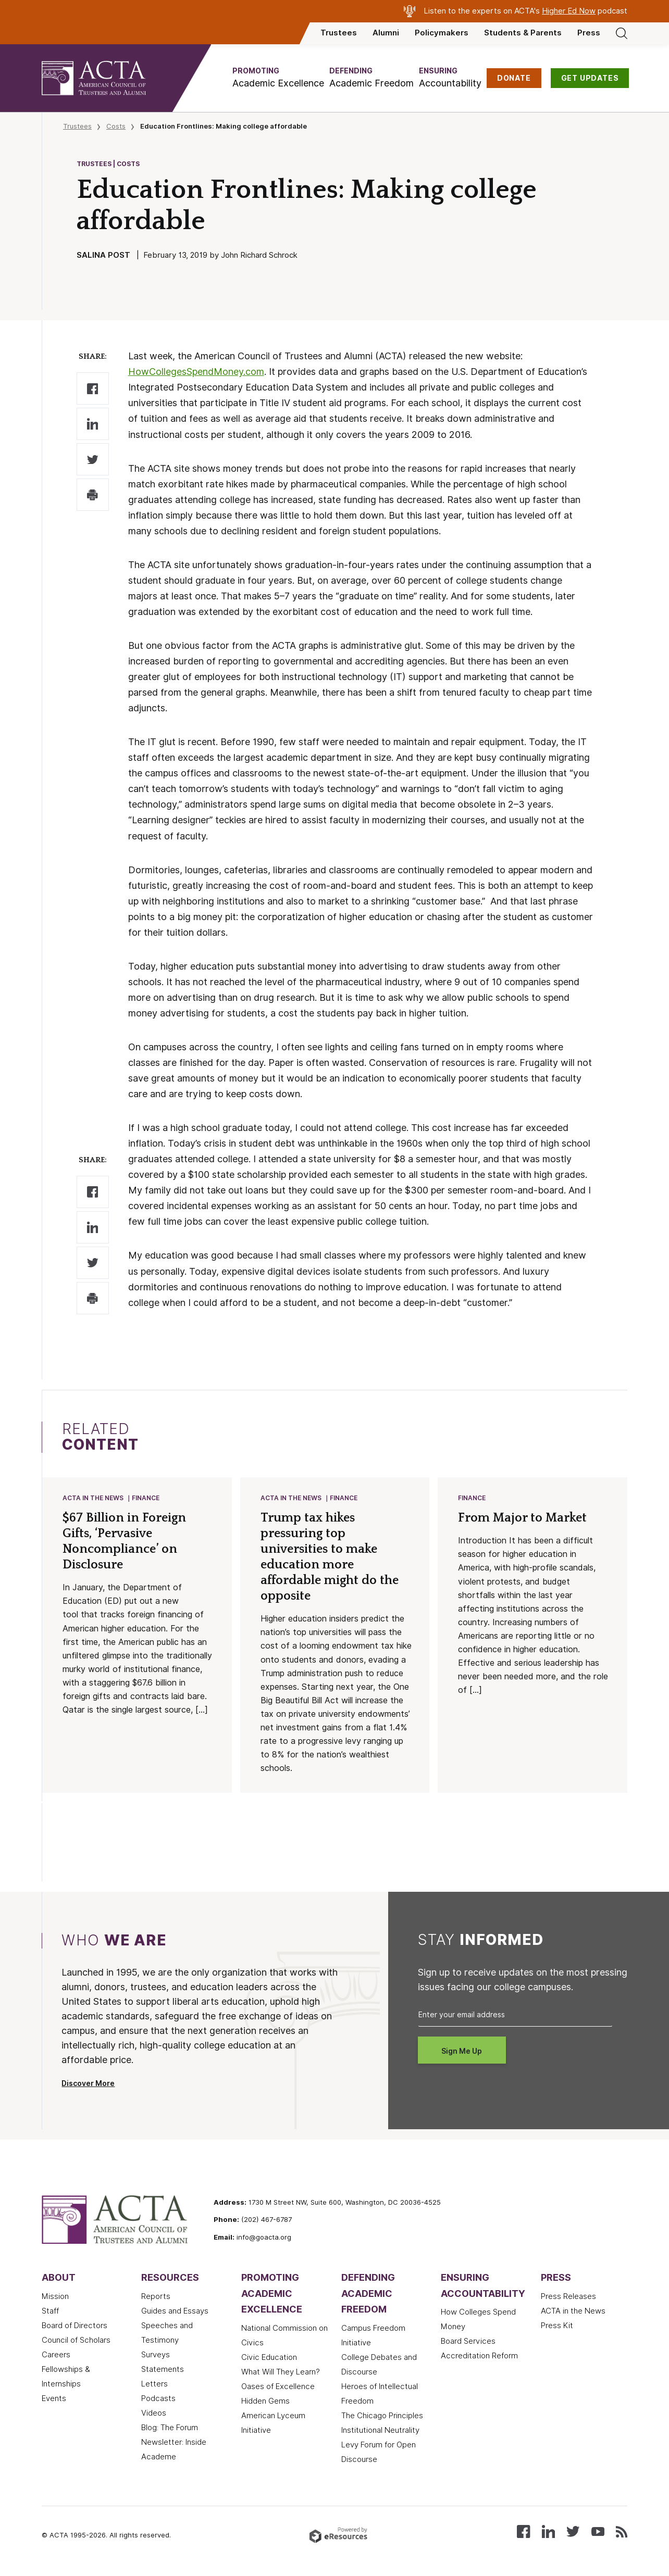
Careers (56, 2355)
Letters (154, 2385)
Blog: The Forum (169, 2428)
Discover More (88, 2084)
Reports (155, 2297)
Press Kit (557, 2326)
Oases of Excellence (278, 2387)
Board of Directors (74, 2326)
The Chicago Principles (382, 2416)
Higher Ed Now (569, 11)
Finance (146, 1498)
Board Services (468, 2342)
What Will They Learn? (280, 2373)
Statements (162, 2370)
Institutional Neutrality (380, 2431)
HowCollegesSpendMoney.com (196, 371)
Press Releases (568, 2297)
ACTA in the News (93, 1498)
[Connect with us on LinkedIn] (548, 2532)
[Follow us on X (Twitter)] (572, 2532)
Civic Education (269, 2358)
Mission (55, 2297)
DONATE (514, 78)
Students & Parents (523, 32)
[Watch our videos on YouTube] (597, 2532)
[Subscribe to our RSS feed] (621, 2532)
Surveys (155, 2355)
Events (54, 2399)
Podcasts (158, 2399)
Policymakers (441, 32)
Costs (116, 126)
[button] (278, 78)
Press (588, 32)
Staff (50, 2312)
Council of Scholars (76, 2341)
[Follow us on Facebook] (523, 2532)
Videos (153, 2414)
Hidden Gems (265, 2402)
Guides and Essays (174, 2312)
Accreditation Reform (479, 2356)
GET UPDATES (590, 78)
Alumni (386, 32)
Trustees (338, 32)
